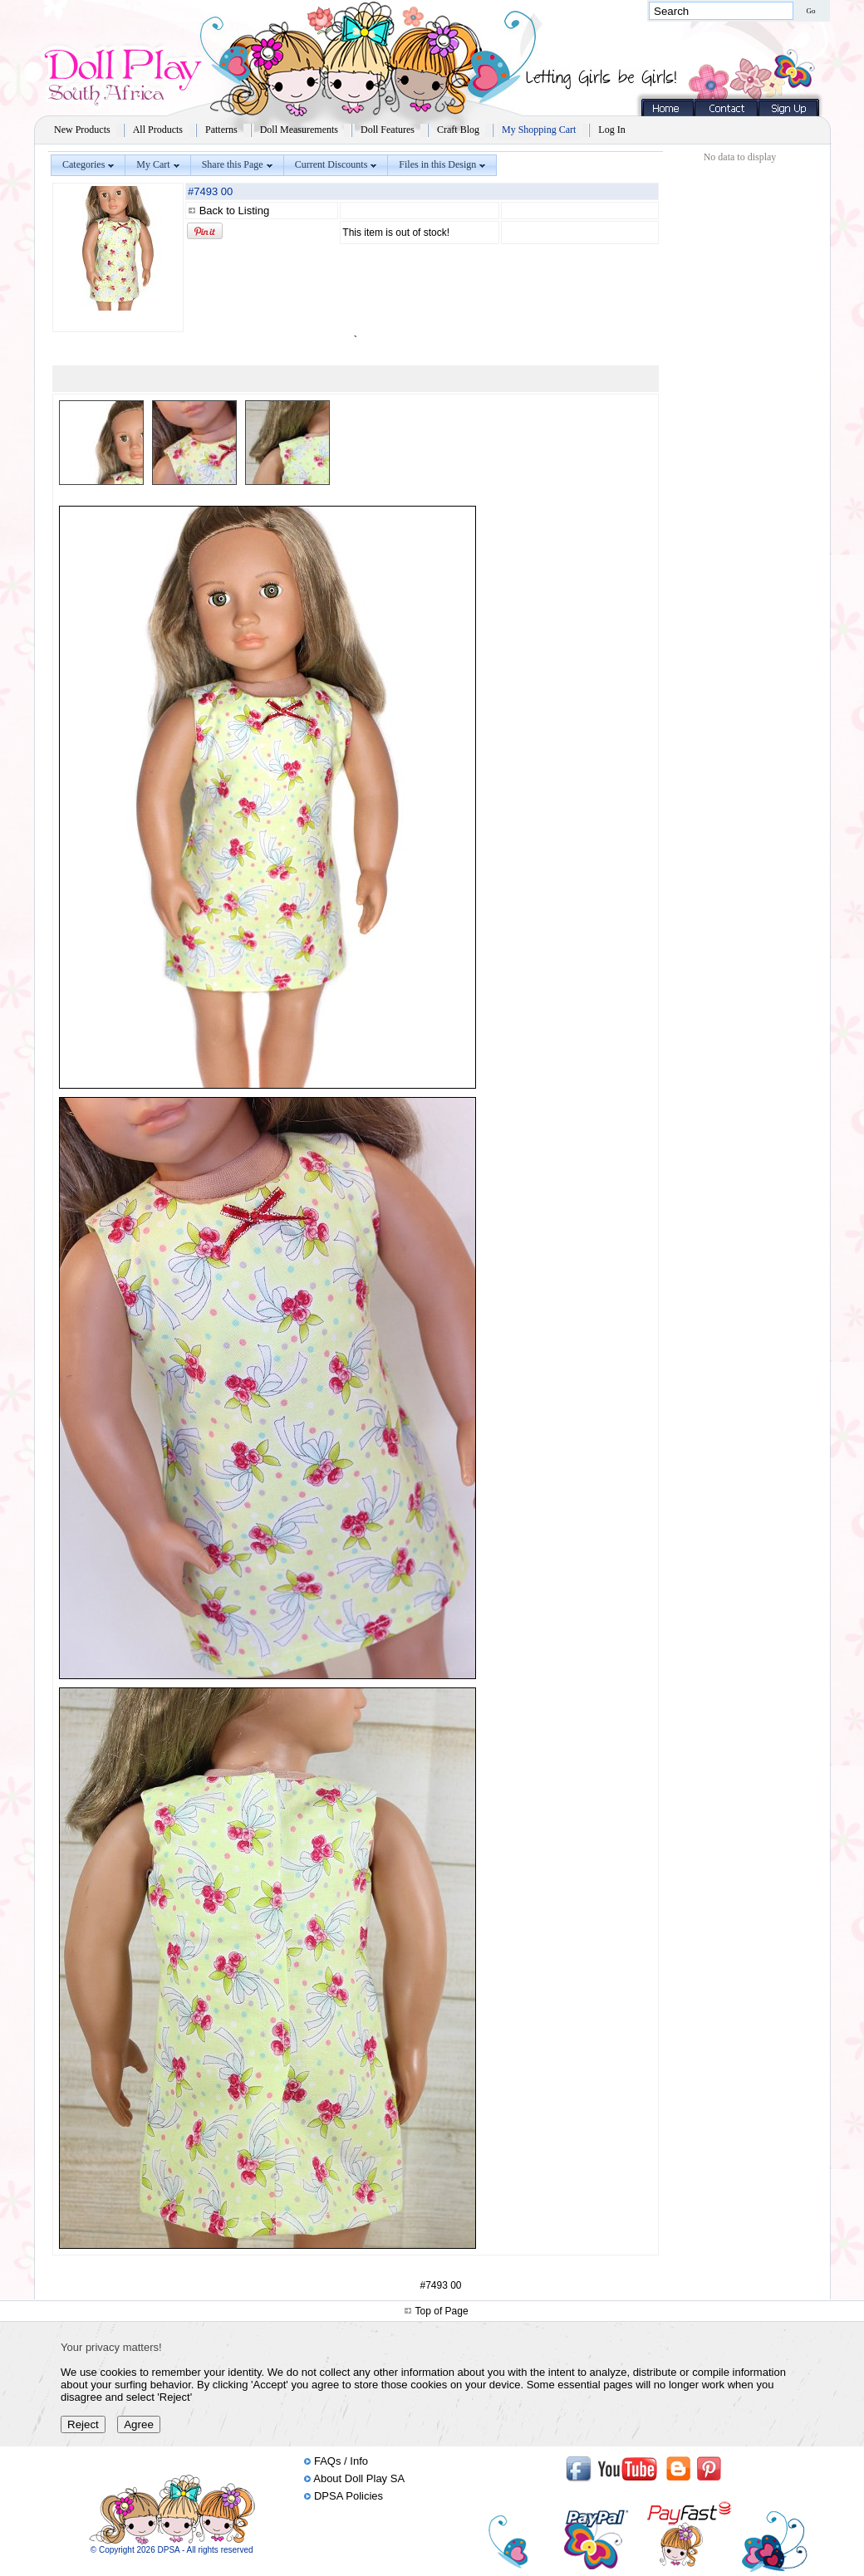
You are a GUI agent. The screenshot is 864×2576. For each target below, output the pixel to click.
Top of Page (442, 2311)
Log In (611, 129)
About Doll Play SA (359, 2478)
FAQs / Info (341, 2461)
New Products (82, 129)
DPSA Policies (348, 2496)
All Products (158, 129)
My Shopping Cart (539, 129)
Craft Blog (458, 129)
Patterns (221, 129)
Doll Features (388, 129)
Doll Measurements (299, 129)
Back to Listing (234, 210)
